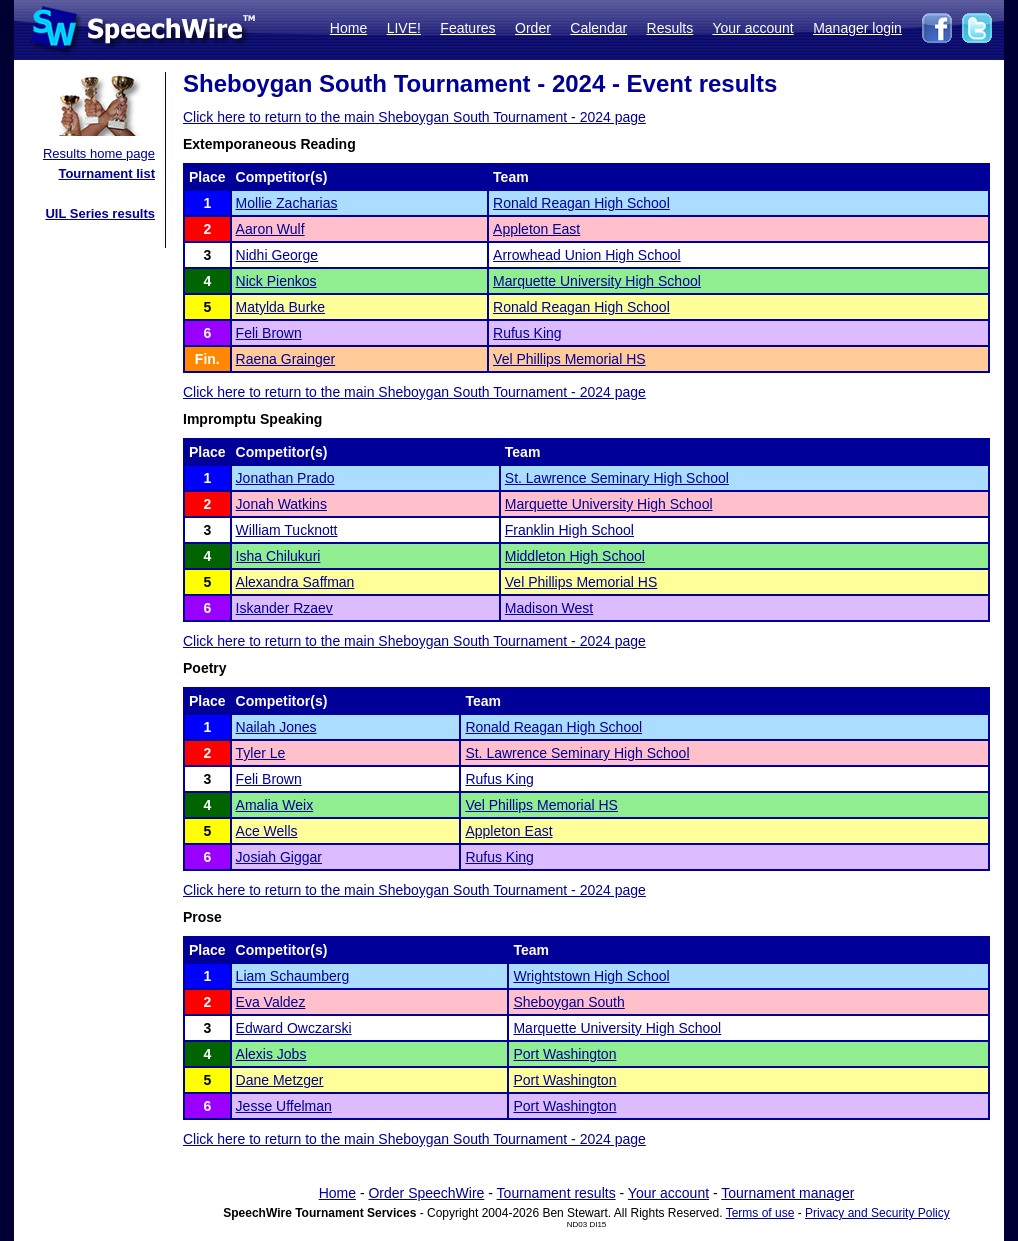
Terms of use (760, 1213)
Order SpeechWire (426, 1193)
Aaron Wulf (270, 229)
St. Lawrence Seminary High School (617, 478)
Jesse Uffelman (284, 1106)
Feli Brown (269, 333)
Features (467, 28)
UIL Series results (100, 213)
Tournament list (106, 173)
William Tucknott (287, 530)
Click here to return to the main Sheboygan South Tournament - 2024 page (414, 117)
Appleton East (536, 229)
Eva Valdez (271, 1002)
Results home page (99, 153)
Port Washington (564, 1054)
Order (533, 28)
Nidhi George (277, 255)
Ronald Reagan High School (581, 203)
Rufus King (527, 333)
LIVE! (404, 28)
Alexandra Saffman (295, 582)
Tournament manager (787, 1193)
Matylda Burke (280, 307)
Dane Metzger (280, 1080)
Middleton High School (575, 556)
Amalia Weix (275, 805)
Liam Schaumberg (293, 976)
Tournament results (556, 1193)
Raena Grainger (286, 359)
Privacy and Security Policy (877, 1213)
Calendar (598, 28)
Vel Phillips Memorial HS (569, 359)
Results (670, 28)
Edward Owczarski (294, 1028)
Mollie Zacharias (287, 203)
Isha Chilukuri (278, 556)
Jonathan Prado (285, 478)
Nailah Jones (276, 727)
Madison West (549, 608)
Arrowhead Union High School (587, 255)
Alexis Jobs (271, 1054)
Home (348, 28)
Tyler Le (261, 753)
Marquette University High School (597, 281)
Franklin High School (569, 530)
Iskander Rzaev (284, 608)
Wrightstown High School (591, 976)
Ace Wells (267, 831)
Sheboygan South (568, 1002)
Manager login (857, 28)
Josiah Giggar (279, 857)
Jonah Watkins (281, 504)
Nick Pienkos (276, 281)
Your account (752, 28)
